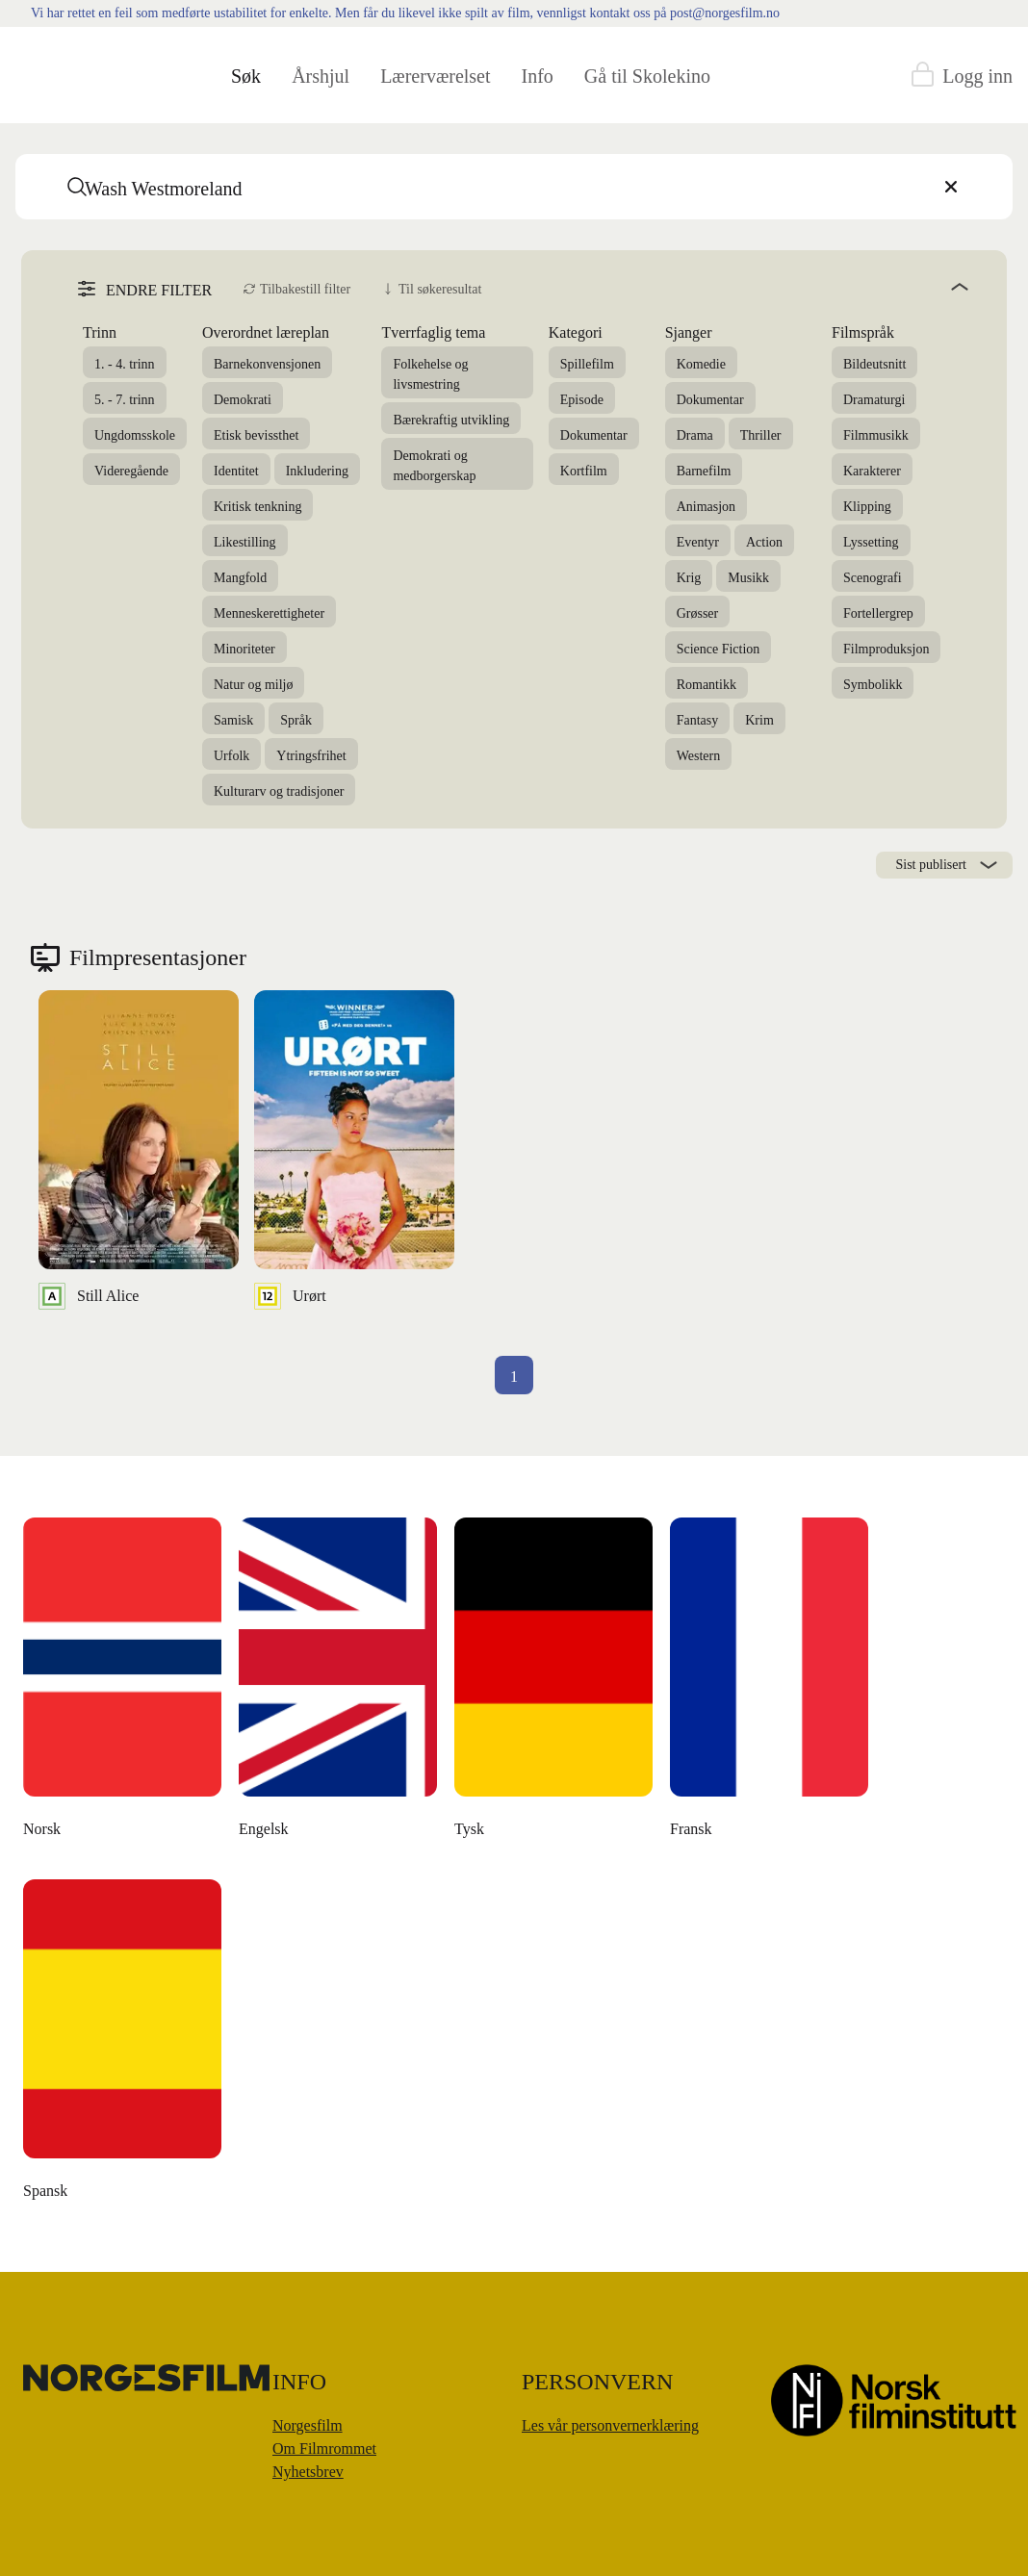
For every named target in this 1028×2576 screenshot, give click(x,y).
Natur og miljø (253, 684)
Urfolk (231, 756)
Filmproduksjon (886, 649)
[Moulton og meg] (554, 1683)
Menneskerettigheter (269, 613)
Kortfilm (583, 471)
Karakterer (872, 471)
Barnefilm (704, 471)
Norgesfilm (307, 2425)
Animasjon (706, 506)
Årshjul (320, 76)
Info (537, 76)
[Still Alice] (139, 1150)
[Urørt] (354, 1150)
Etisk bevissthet (256, 435)
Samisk (233, 720)
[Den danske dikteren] (339, 1683)
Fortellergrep (878, 613)
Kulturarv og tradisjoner (279, 791)
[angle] (732, 286)
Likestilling (245, 542)
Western (699, 756)
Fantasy (698, 720)
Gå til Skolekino (647, 76)
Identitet (236, 471)
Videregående (131, 471)
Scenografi (872, 578)
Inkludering (317, 471)
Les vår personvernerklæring (610, 2425)
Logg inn (977, 76)
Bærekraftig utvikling (451, 420)
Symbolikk (872, 684)
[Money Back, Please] (123, 2044)
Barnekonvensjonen (267, 364)
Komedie (701, 364)
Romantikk (706, 684)
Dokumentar (594, 435)
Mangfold (240, 578)
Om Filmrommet (324, 2448)
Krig (689, 578)
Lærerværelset (435, 76)
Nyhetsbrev (308, 2471)
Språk (296, 720)
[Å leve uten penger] (770, 1683)
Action (764, 542)
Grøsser (698, 613)
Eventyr (698, 542)
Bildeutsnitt (874, 364)
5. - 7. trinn (124, 400)
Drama (695, 435)
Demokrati (242, 400)
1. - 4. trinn (124, 364)
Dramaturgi (874, 400)
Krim (759, 720)
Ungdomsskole (134, 435)
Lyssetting (871, 542)
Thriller (761, 435)
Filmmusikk (876, 435)
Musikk (748, 578)
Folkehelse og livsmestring (430, 374)
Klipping (867, 506)
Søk (246, 76)
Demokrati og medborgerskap (434, 465)
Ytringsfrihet (311, 756)
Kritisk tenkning (257, 506)
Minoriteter (244, 649)
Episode (582, 400)
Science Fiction (718, 649)
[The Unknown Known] (123, 1683)
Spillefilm (587, 364)
